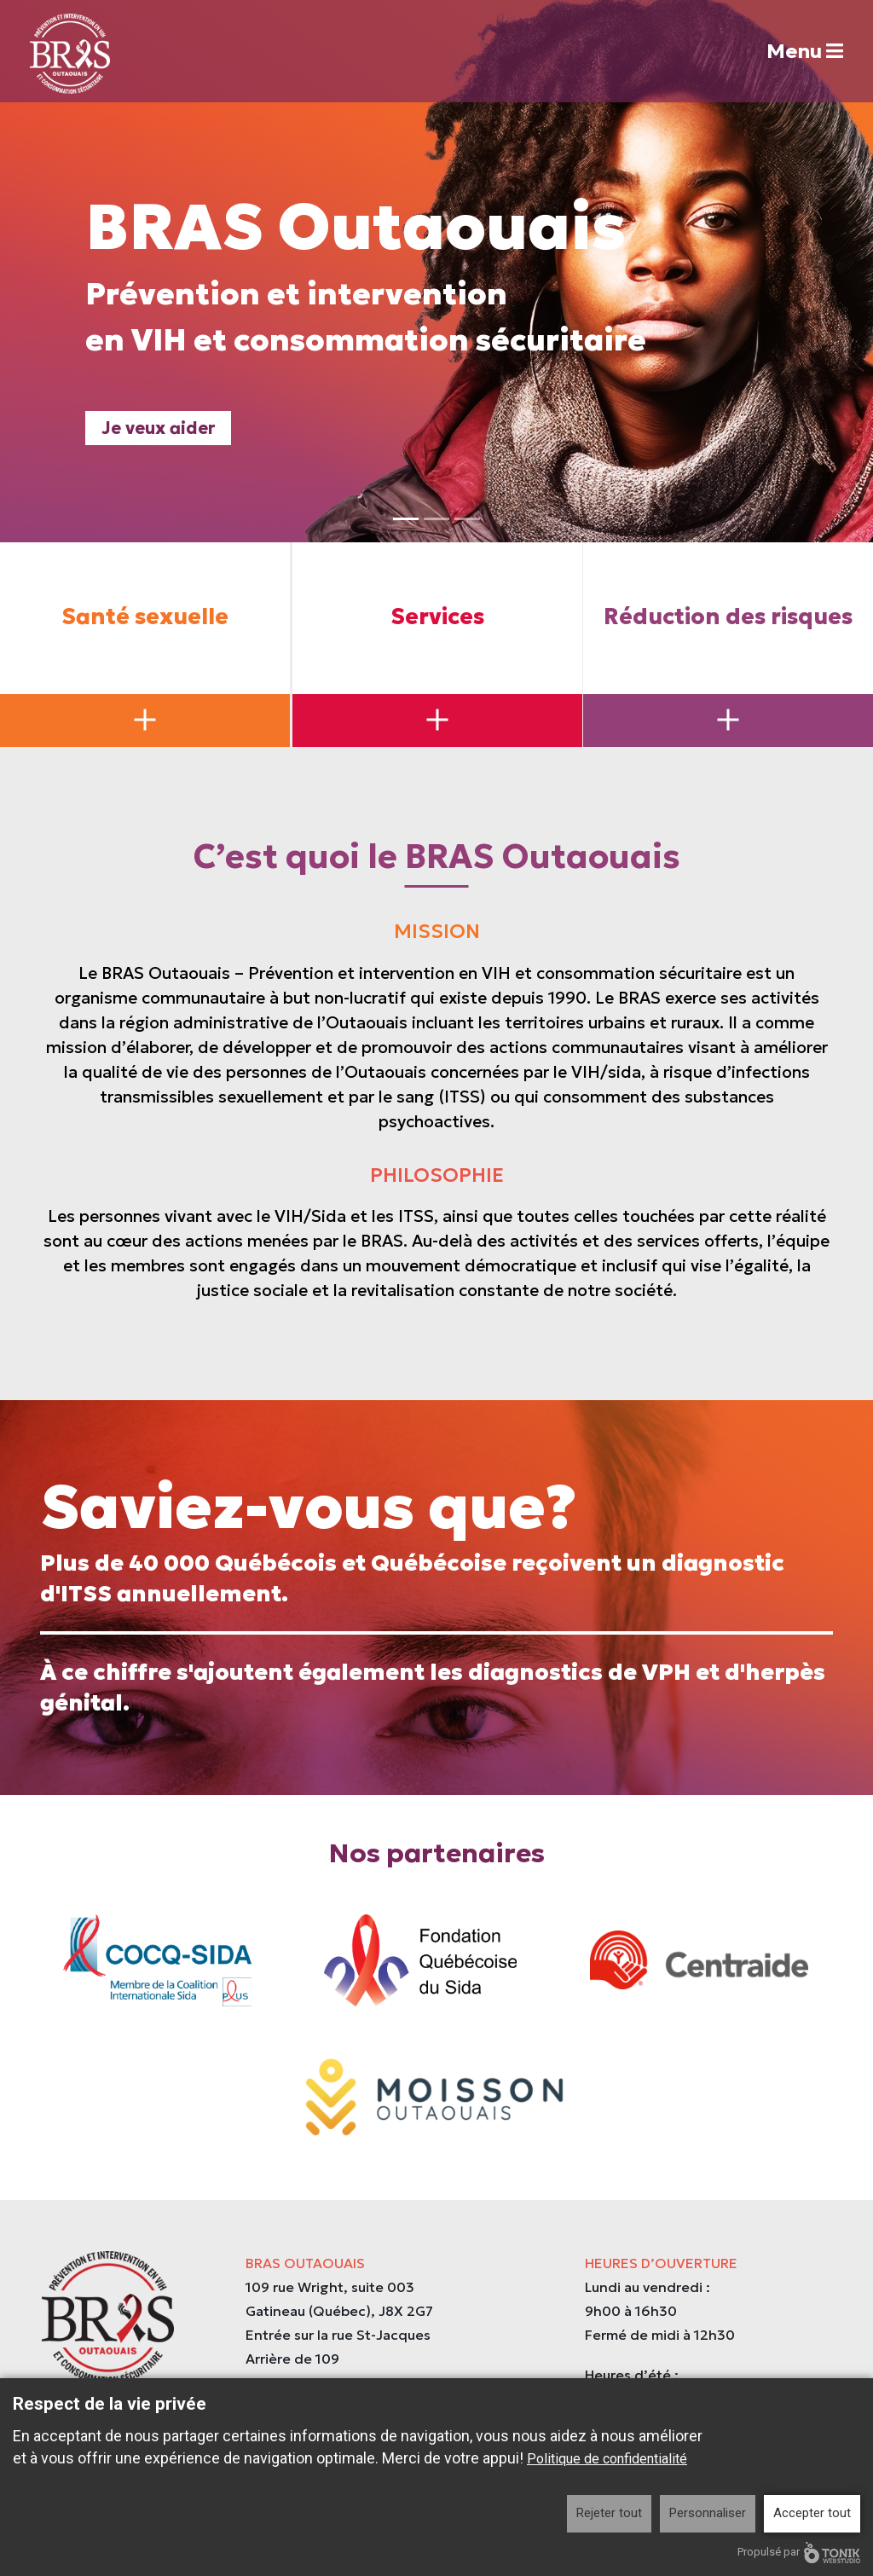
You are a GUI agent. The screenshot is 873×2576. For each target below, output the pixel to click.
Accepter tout (812, 2513)
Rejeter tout (609, 2513)
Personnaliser (707, 2513)
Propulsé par (798, 2552)
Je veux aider (159, 433)
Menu (796, 52)
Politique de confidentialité (607, 2459)
